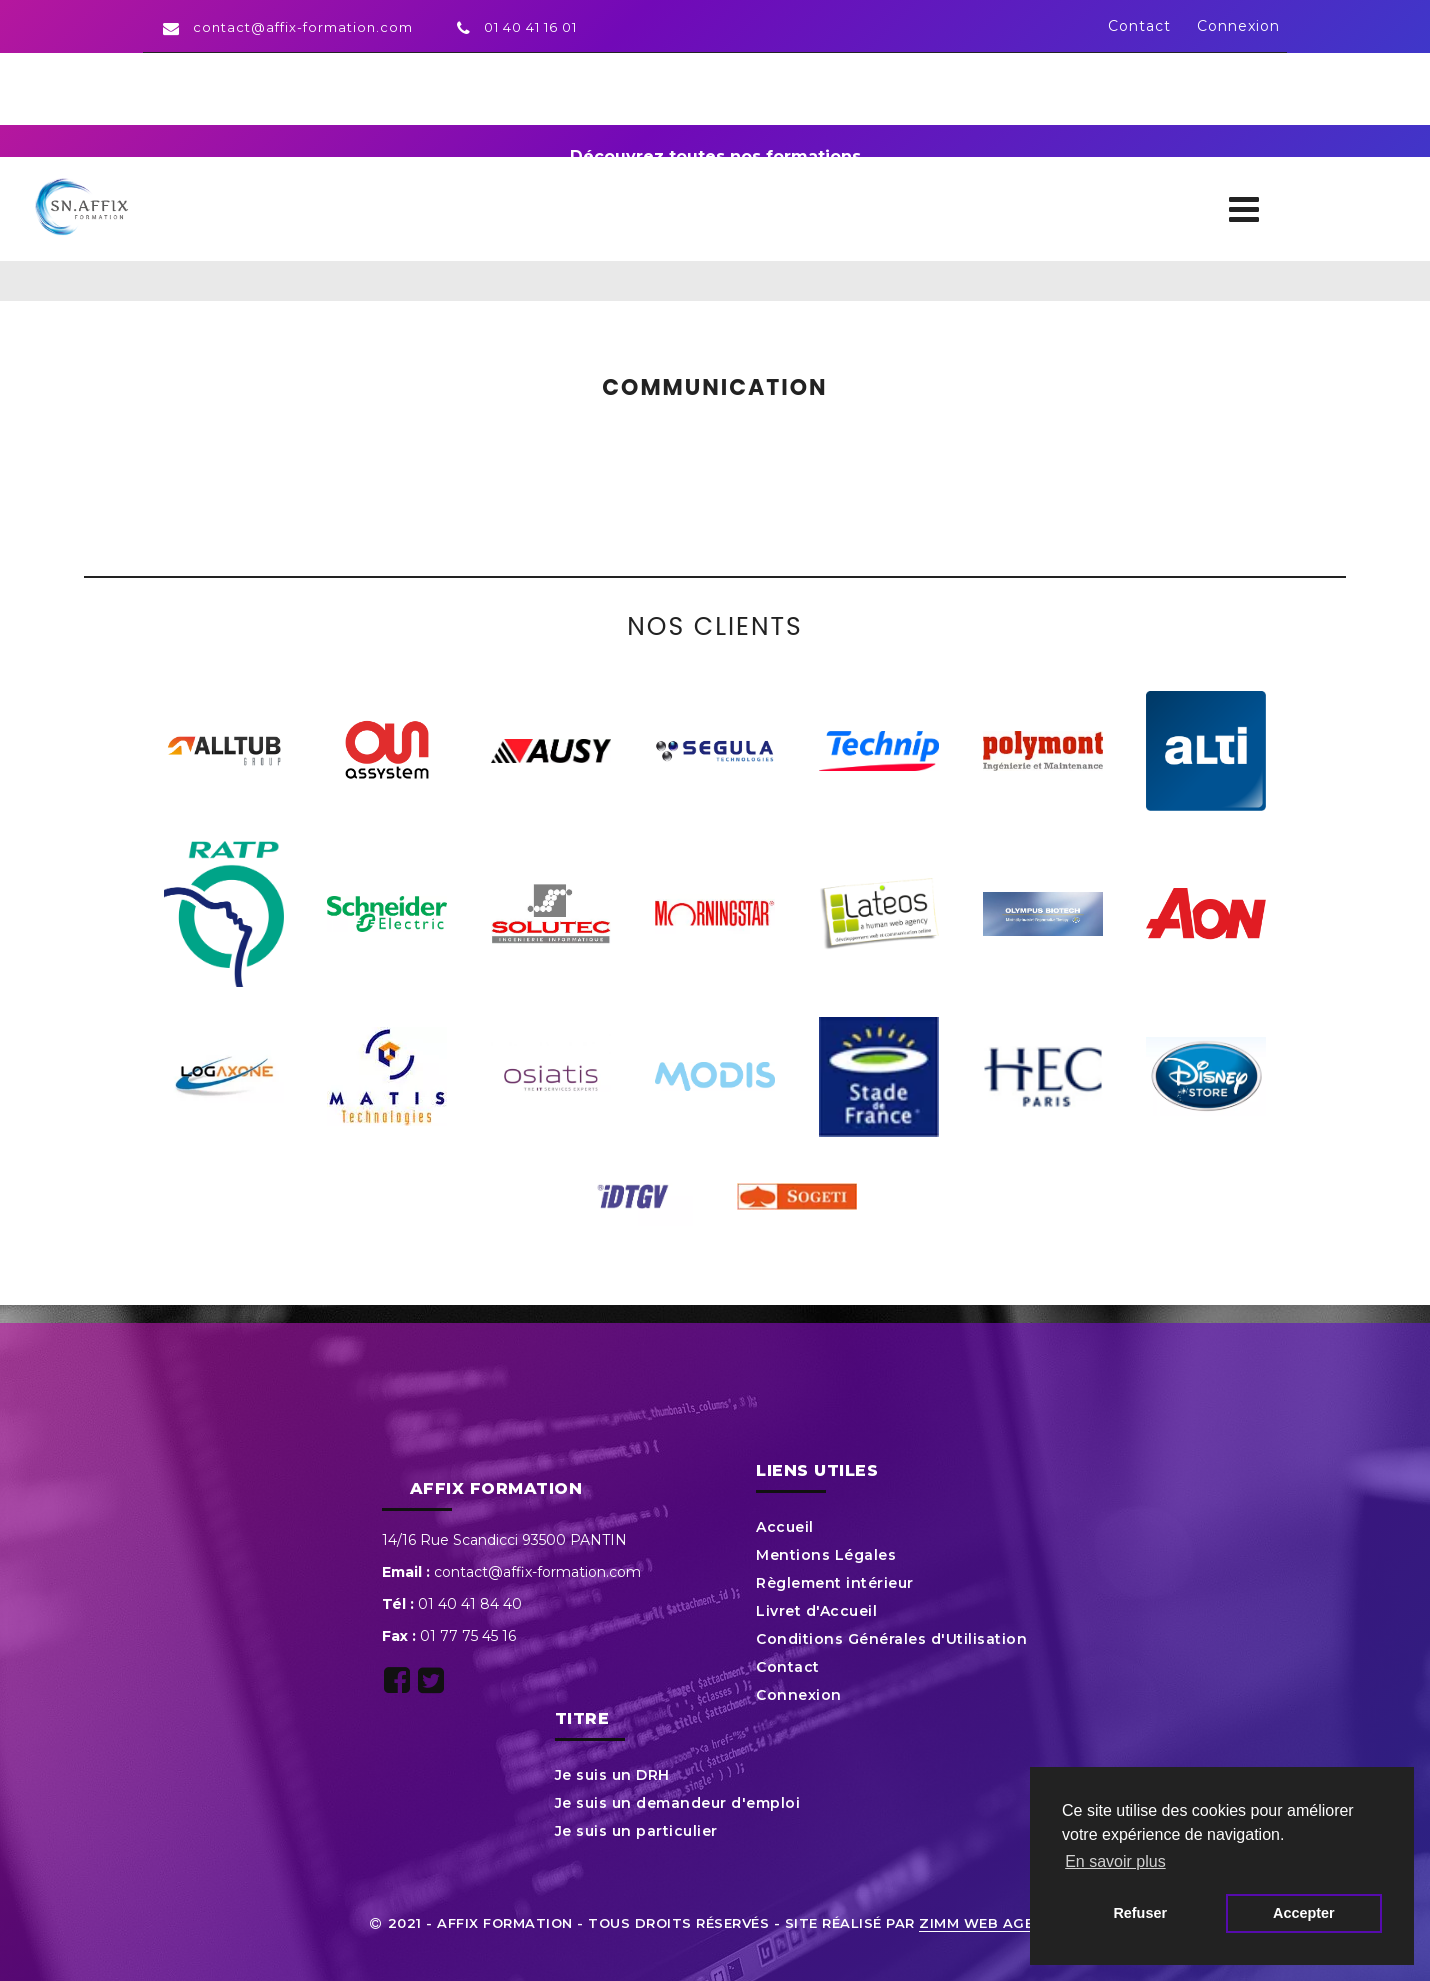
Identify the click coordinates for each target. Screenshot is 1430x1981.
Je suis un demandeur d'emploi (678, 1803)
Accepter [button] (1304, 1913)
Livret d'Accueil (816, 1611)
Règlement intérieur (835, 1583)
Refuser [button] (1140, 1913)
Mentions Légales (826, 1555)
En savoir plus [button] (1115, 1861)
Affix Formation (496, 1488)
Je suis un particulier (636, 1831)
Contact (1139, 26)
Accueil (785, 1527)
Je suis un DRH (612, 1775)
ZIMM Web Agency (991, 1923)
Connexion (1238, 26)
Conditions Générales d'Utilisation (891, 1639)
